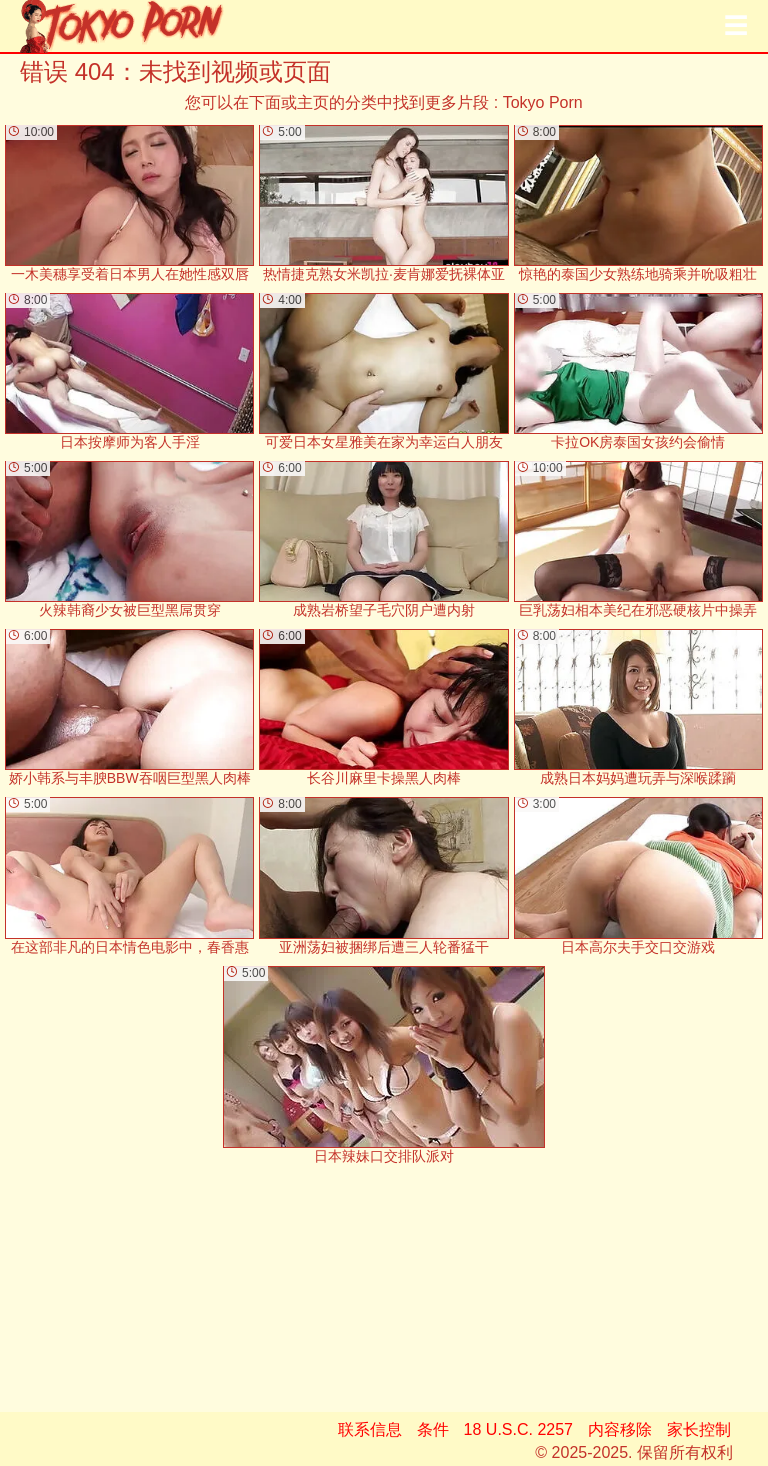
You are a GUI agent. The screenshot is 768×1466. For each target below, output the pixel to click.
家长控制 (699, 1429)
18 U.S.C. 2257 (518, 1429)
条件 (433, 1429)
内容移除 (620, 1429)
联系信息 (370, 1429)
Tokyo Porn (543, 102)
